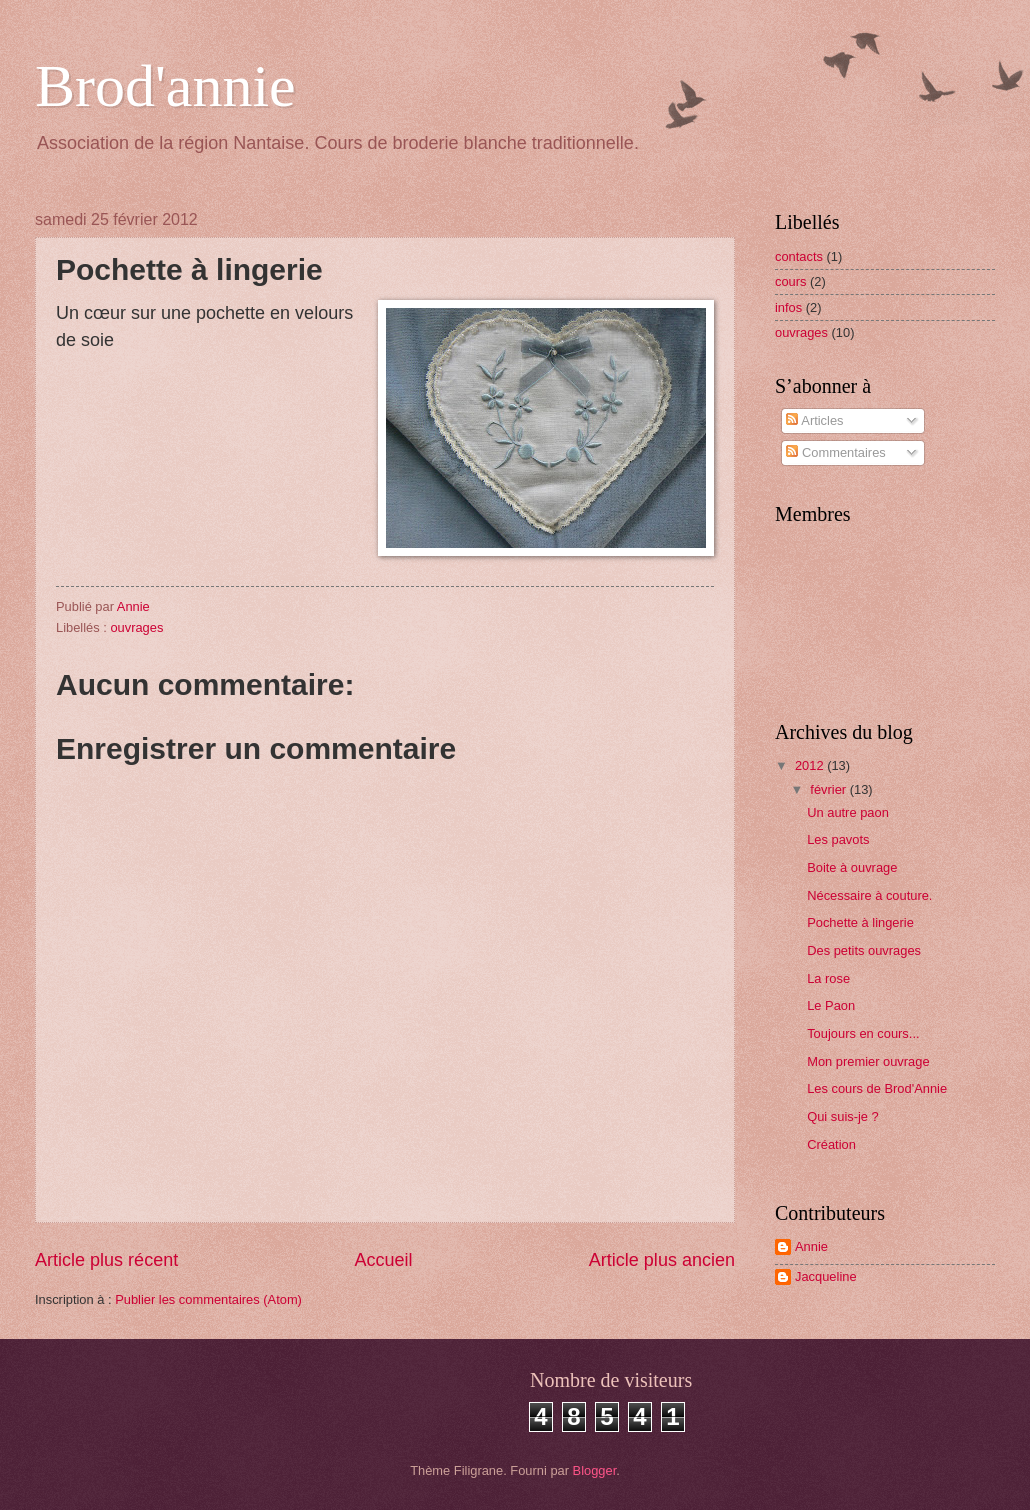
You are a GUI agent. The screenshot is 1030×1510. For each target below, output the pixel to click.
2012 (811, 765)
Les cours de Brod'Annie (877, 1088)
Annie (811, 1246)
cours (790, 281)
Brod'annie (165, 86)
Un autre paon (848, 812)
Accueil (383, 1260)
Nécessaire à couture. (869, 895)
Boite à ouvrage (852, 867)
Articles (814, 420)
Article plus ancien (662, 1260)
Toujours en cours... (863, 1033)
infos (788, 307)
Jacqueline (826, 1276)
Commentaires (835, 452)
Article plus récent (106, 1260)
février (829, 789)
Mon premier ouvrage (868, 1061)
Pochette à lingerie (860, 922)
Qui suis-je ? (843, 1116)
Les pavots (838, 839)
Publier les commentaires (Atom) (208, 1299)
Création (831, 1144)
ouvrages (136, 627)
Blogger (595, 1470)
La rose (828, 978)
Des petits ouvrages (864, 950)
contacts (799, 256)
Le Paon (831, 1005)
